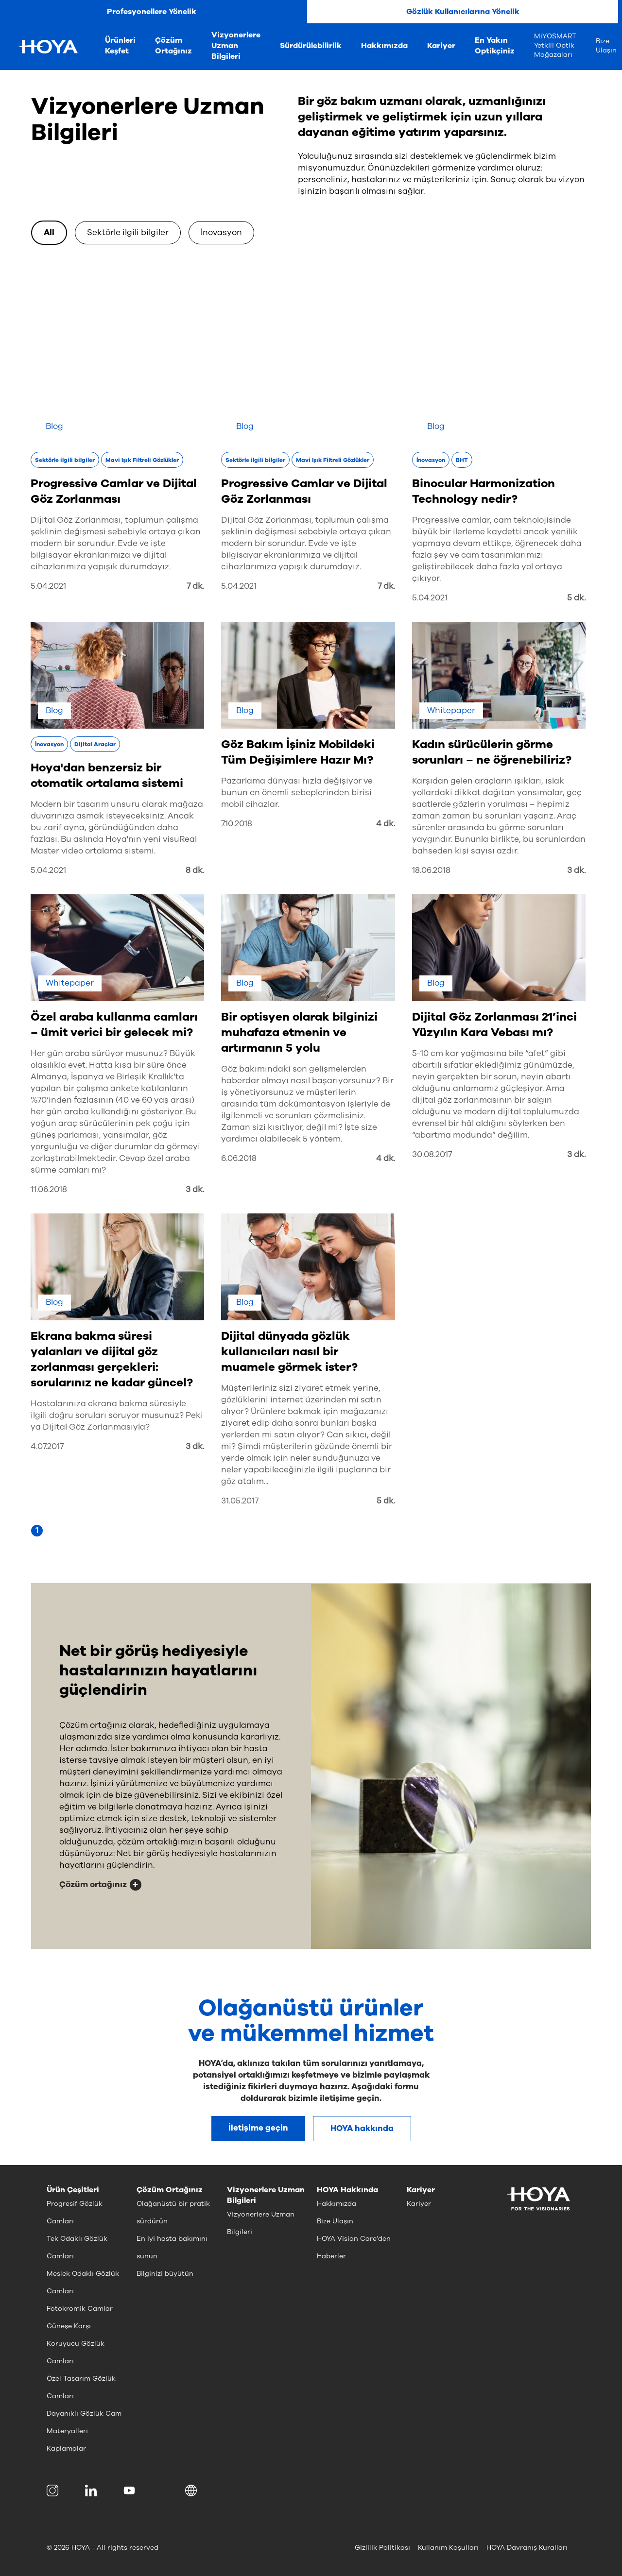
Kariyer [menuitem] (441, 45)
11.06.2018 (49, 1189)
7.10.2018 (236, 823)
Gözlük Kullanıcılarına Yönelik (462, 11)
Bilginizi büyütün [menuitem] (165, 2273)
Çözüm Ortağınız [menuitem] (173, 45)
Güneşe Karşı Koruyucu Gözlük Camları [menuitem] (75, 2343)
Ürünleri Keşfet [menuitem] (120, 45)
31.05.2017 (240, 1500)
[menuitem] (54, 2490)
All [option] (49, 232)
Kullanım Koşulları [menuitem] (448, 2547)
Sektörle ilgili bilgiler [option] (128, 232)
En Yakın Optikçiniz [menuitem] (495, 45)
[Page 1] (37, 1530)
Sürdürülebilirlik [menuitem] (311, 45)
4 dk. (385, 823)
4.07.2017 (47, 1446)
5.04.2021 (48, 586)
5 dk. (576, 597)
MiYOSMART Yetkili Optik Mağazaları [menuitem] (555, 45)
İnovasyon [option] (221, 232)
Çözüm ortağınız (93, 1884)
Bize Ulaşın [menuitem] (606, 45)
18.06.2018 (431, 870)
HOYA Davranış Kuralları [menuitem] (527, 2547)
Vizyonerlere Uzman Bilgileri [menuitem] (235, 46)
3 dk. (576, 870)
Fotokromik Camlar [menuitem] (80, 2308)
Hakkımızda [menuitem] (384, 45)
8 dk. (195, 870)
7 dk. (195, 586)
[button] (192, 2490)
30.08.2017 (432, 1154)
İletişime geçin (258, 2127)
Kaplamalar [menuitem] (66, 2448)
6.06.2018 (239, 1158)
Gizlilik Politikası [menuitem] (382, 2547)
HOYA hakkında (362, 2128)
